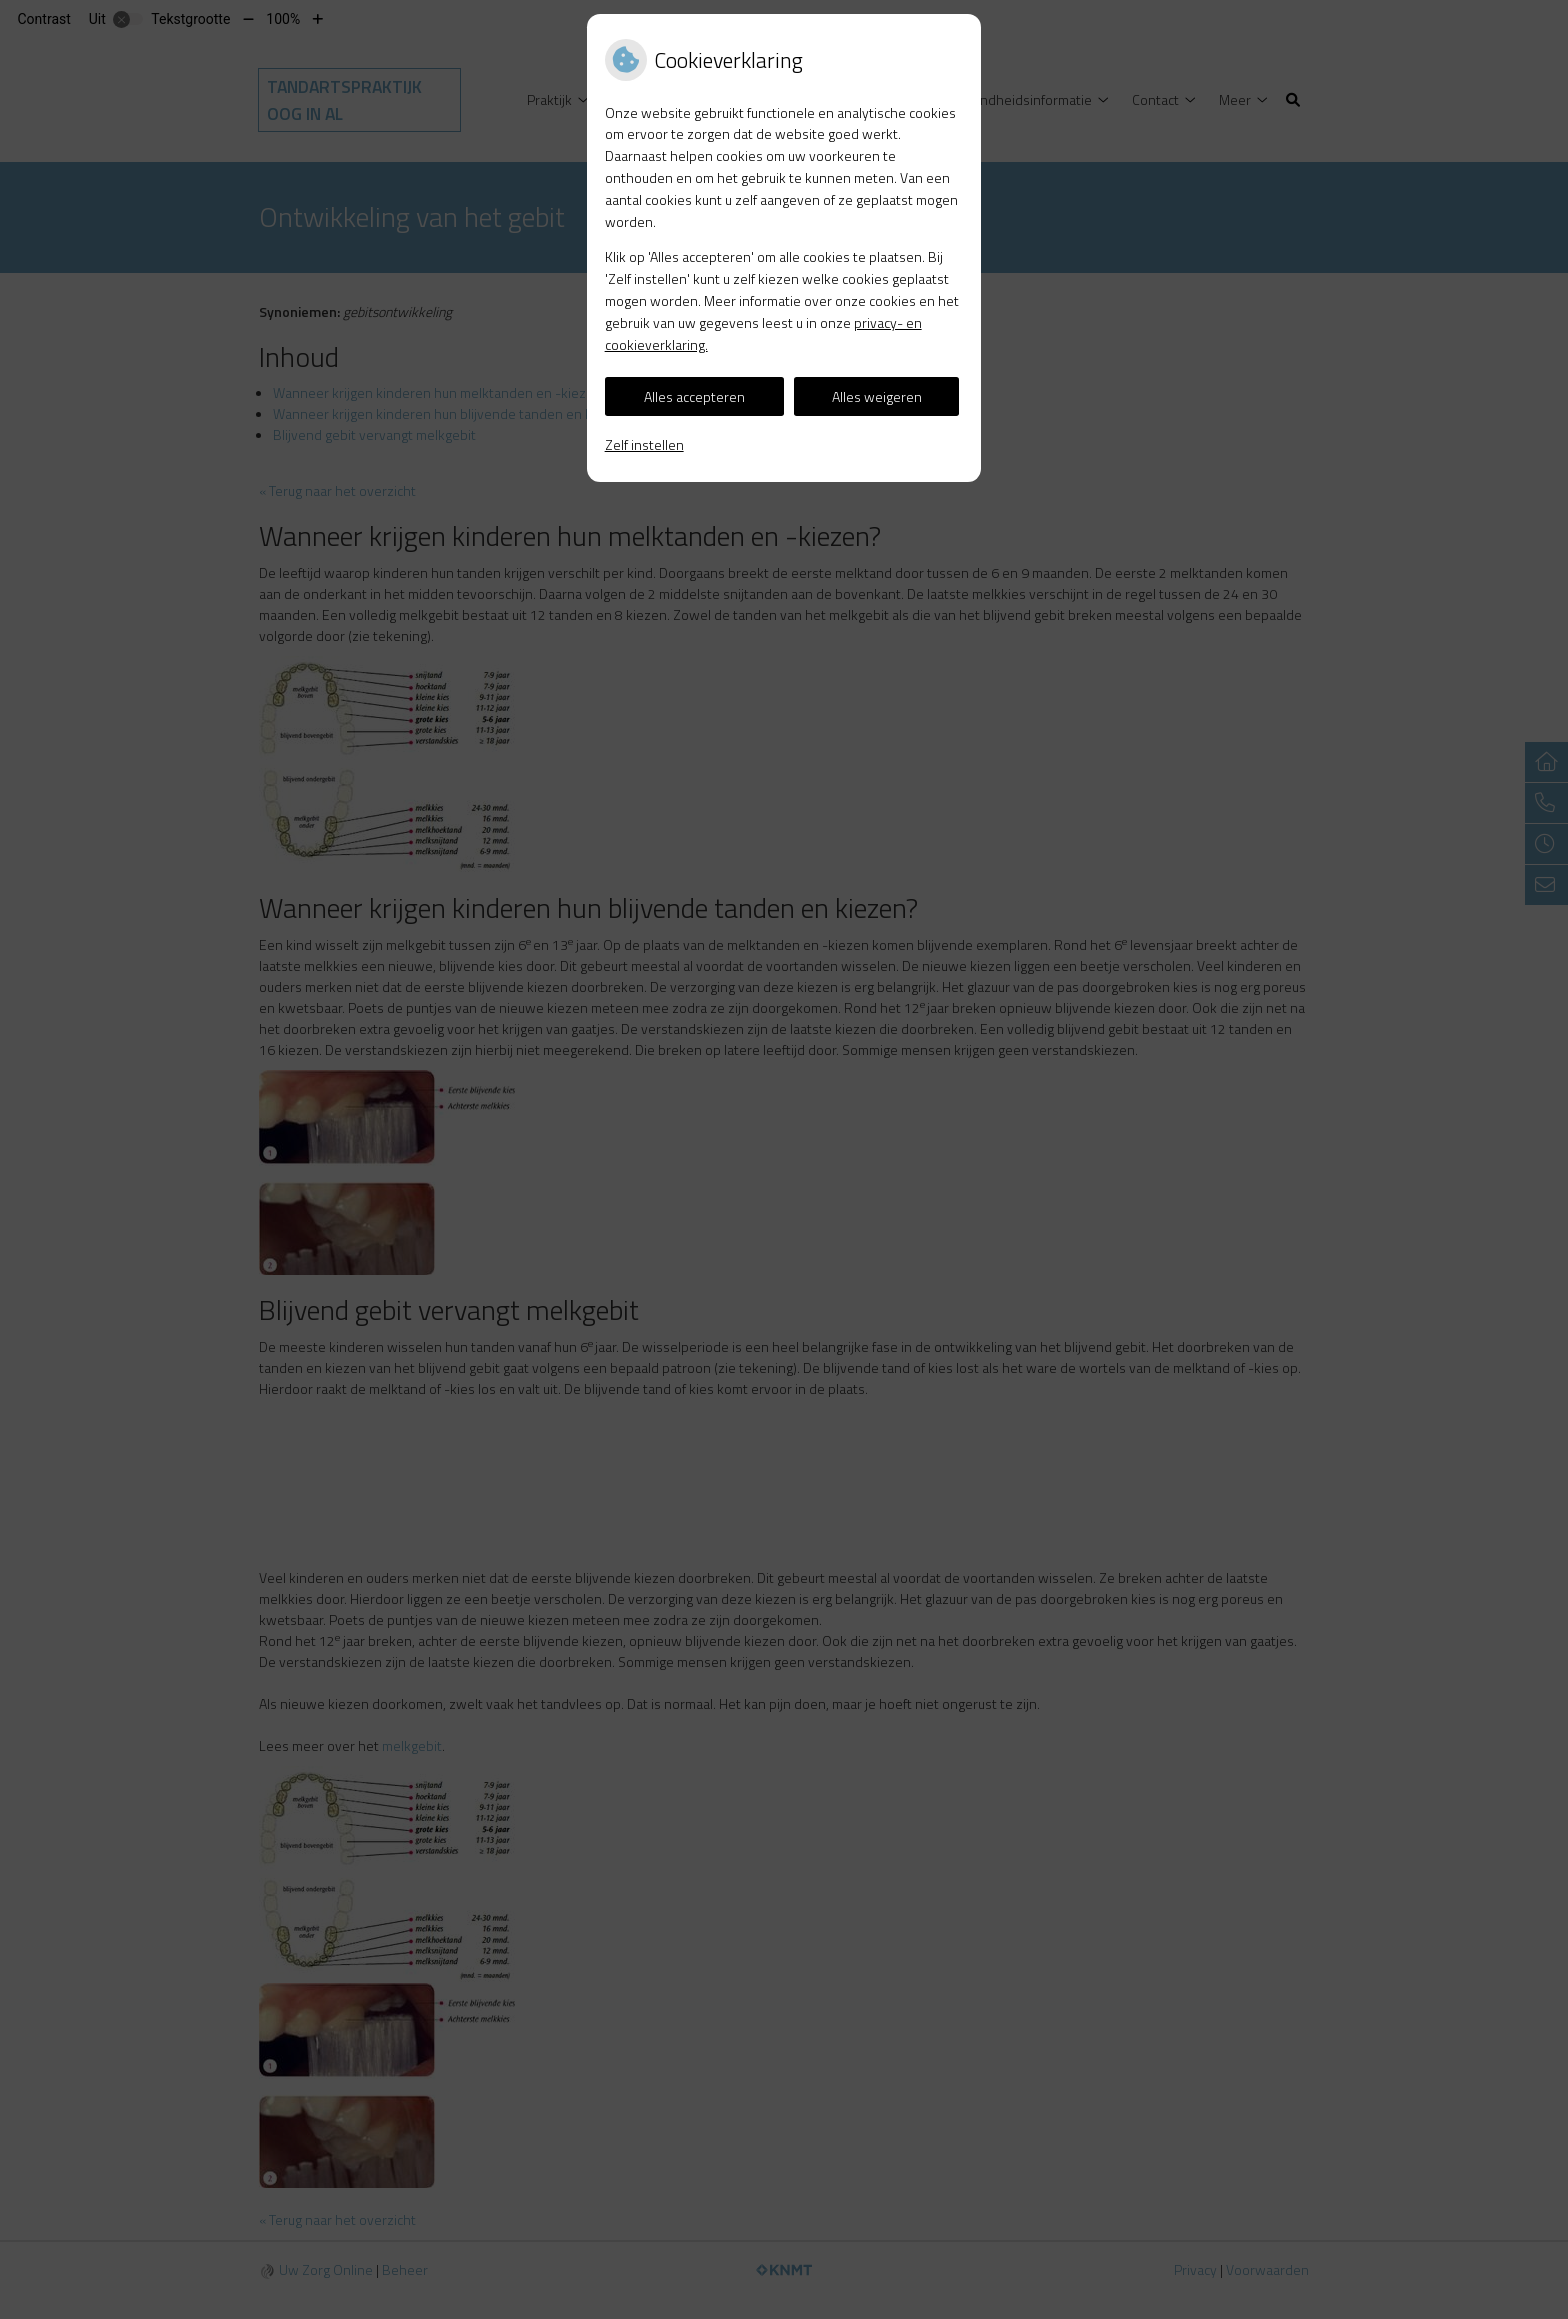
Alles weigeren (877, 396)
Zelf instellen (644, 444)
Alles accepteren (694, 396)
